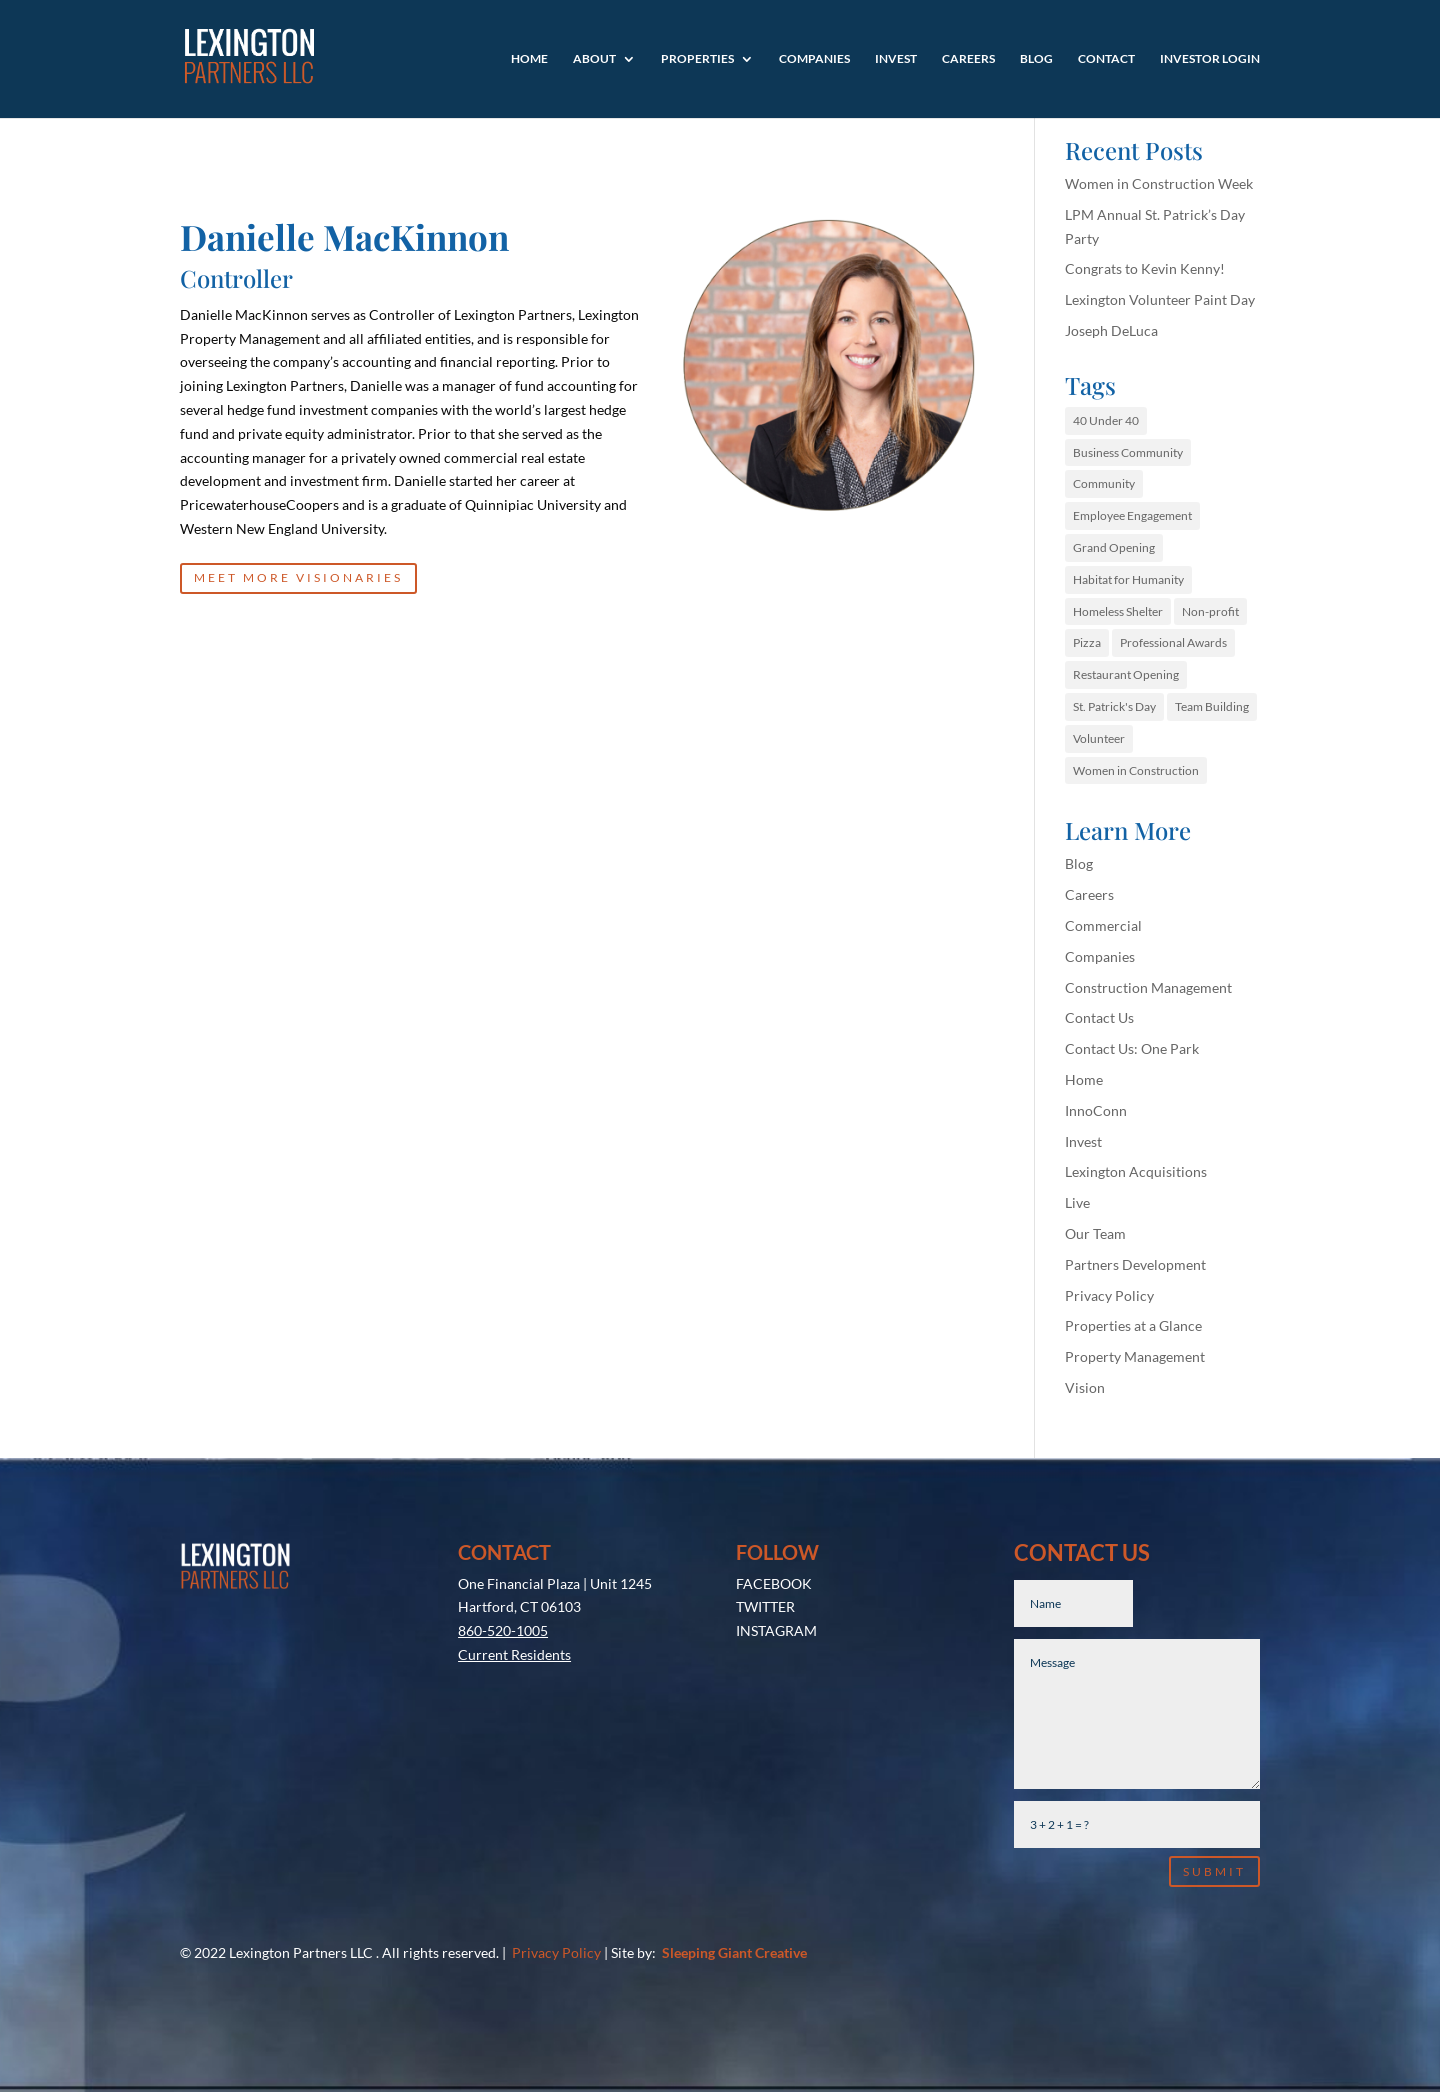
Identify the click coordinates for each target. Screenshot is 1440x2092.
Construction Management (1148, 987)
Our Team (1095, 1233)
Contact (1106, 59)
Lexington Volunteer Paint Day (1160, 299)
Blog (1036, 59)
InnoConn (1096, 1110)
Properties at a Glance (1133, 1325)
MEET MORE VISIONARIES (298, 577)
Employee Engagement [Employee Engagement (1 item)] (1132, 515)
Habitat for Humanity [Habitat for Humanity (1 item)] (1128, 579)
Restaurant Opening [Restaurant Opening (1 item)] (1126, 674)
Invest (896, 59)
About (594, 59)
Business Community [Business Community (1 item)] (1128, 452)
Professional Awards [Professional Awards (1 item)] (1173, 642)
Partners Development (1135, 1264)
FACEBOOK (774, 1583)
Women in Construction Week (1159, 183)
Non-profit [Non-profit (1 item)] (1210, 611)
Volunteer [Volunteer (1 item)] (1099, 738)
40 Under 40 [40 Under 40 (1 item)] (1106, 420)
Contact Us (1099, 1017)
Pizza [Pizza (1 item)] (1087, 642)
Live (1077, 1202)
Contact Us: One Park (1132, 1048)
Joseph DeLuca (1111, 330)
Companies (814, 59)
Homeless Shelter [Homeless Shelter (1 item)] (1118, 611)
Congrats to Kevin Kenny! (1145, 268)
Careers (968, 59)
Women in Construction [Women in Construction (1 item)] (1136, 770)
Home (529, 59)
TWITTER (765, 1606)
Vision (1085, 1387)
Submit (1214, 1871)
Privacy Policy (1109, 1295)
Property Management (1135, 1356)
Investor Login (1210, 59)
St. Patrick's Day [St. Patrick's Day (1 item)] (1114, 706)
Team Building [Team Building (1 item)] (1212, 706)
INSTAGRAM (776, 1630)
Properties (697, 59)
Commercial (1103, 925)
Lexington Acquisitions (1136, 1171)
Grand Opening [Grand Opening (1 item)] (1114, 547)
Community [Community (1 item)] (1104, 483)
